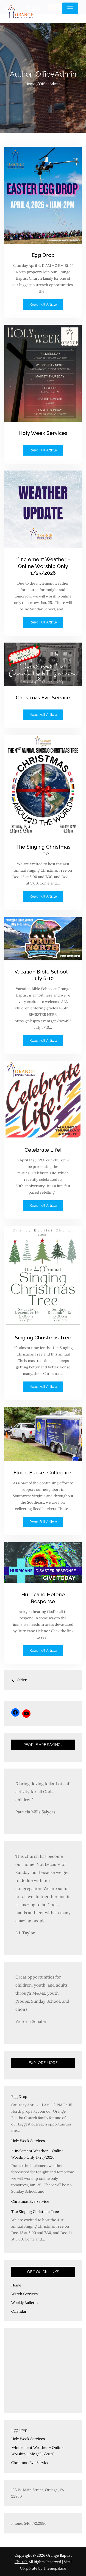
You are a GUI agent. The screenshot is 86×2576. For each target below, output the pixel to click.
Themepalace (54, 2568)
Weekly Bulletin (24, 2302)
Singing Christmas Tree (43, 1338)
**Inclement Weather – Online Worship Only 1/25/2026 (43, 566)
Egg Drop (43, 255)
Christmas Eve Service (43, 698)
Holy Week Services (43, 433)
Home (16, 2285)
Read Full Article (43, 304)
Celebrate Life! (43, 1150)
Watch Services (24, 2294)
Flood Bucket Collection (43, 1473)
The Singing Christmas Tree (35, 2211)
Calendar (19, 2311)
